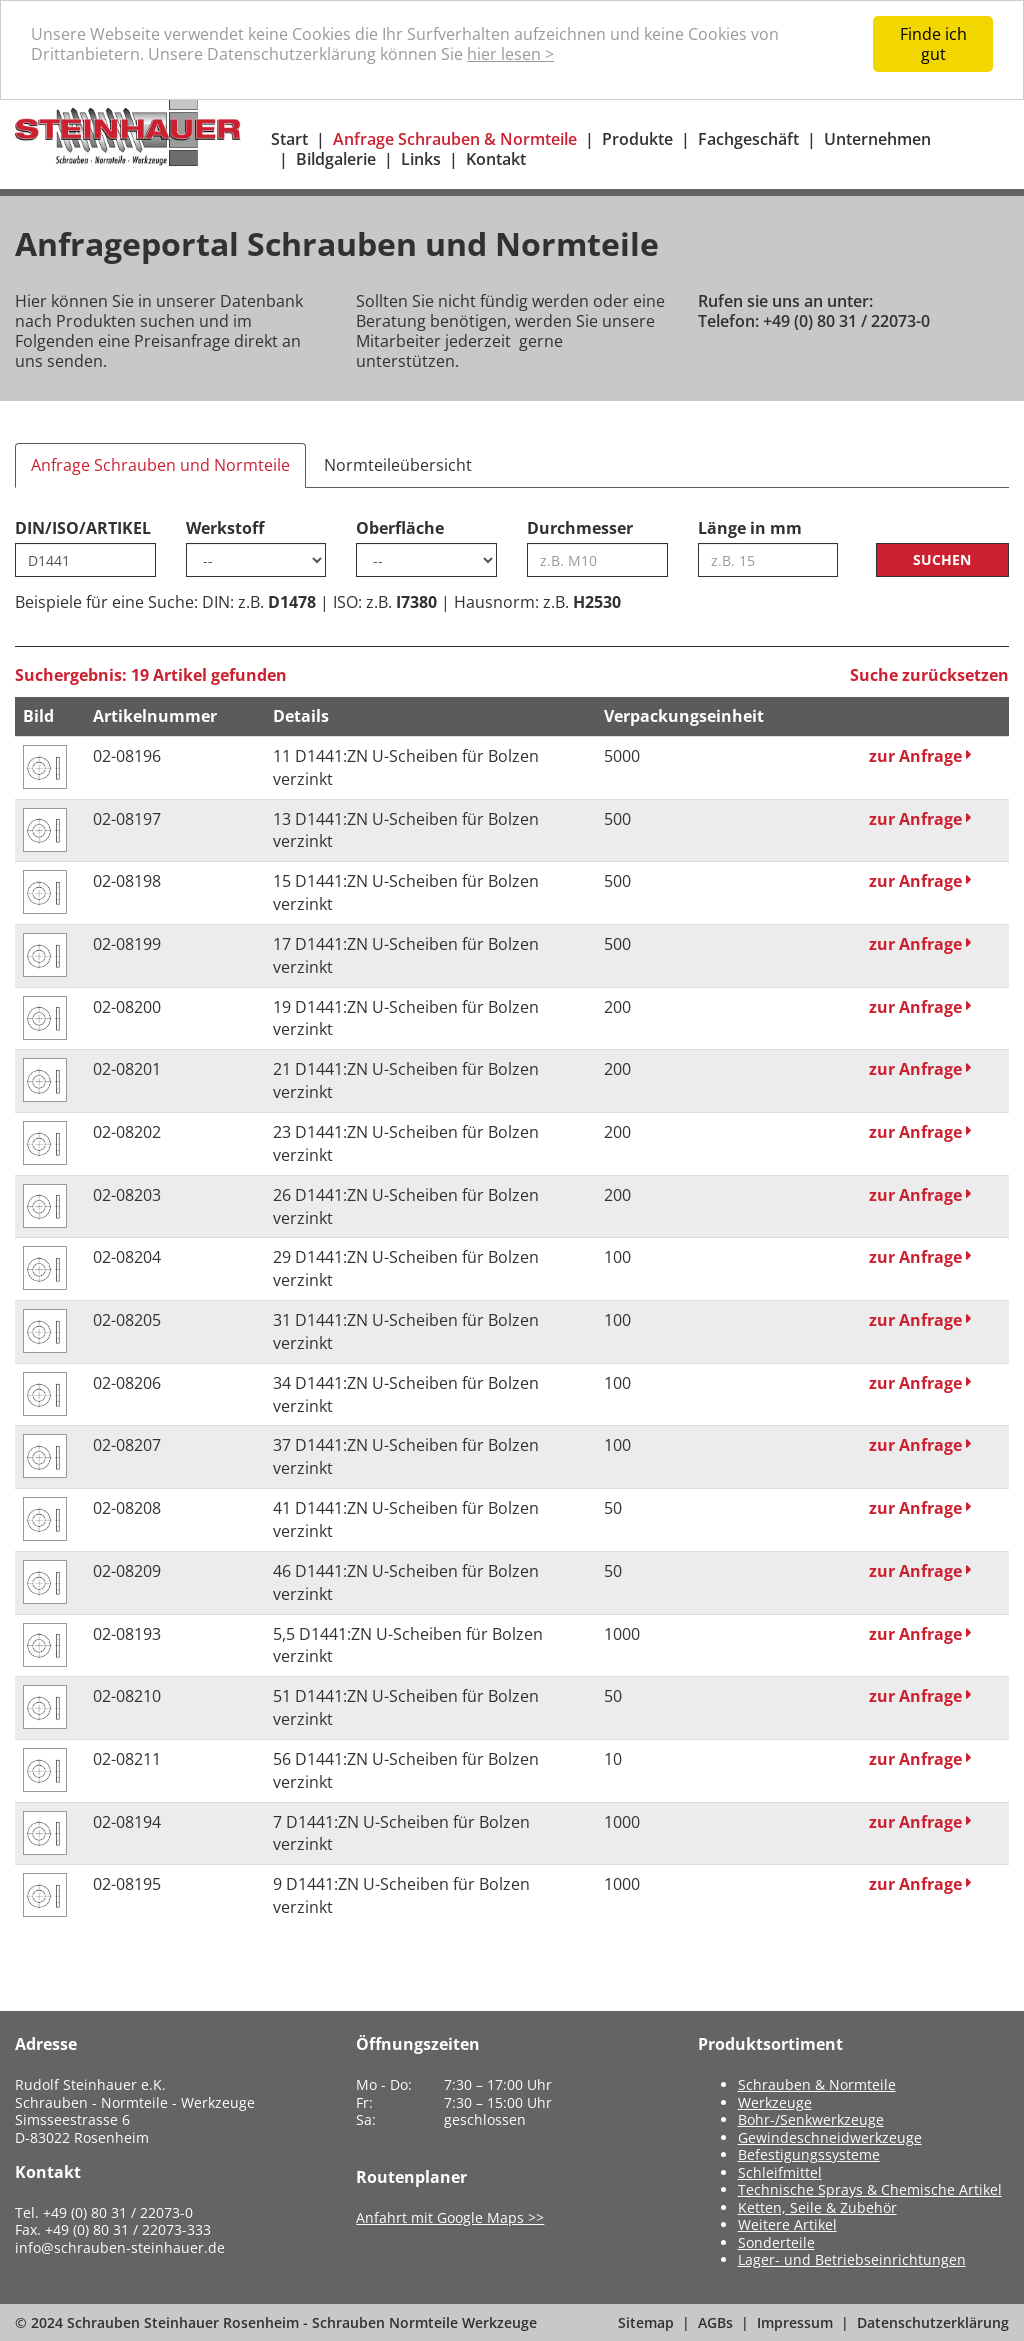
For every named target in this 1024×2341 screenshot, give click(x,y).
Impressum (795, 2322)
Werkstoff (225, 528)
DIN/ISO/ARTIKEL (83, 528)
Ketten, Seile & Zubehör (817, 2207)
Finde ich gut (933, 44)
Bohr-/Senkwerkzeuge (811, 2119)
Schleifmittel (780, 2172)
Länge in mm (750, 528)
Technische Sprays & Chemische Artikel (870, 2189)
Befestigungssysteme (809, 2154)
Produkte (637, 139)
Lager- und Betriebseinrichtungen (852, 2259)
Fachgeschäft (748, 139)
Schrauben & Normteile (817, 2084)
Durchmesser (580, 528)
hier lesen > (510, 54)
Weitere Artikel (787, 2224)
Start (289, 139)
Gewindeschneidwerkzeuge (830, 2137)
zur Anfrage (920, 756)
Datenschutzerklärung (933, 2322)
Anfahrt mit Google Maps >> (450, 2217)
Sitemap (646, 2322)
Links (421, 159)
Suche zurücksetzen (929, 675)
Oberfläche (400, 528)
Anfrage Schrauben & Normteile (455, 139)
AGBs (715, 2322)
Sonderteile (776, 2242)
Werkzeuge (775, 2102)
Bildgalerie (336, 159)
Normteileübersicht (398, 465)
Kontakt (496, 159)
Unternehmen (877, 139)
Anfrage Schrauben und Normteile (160, 465)
